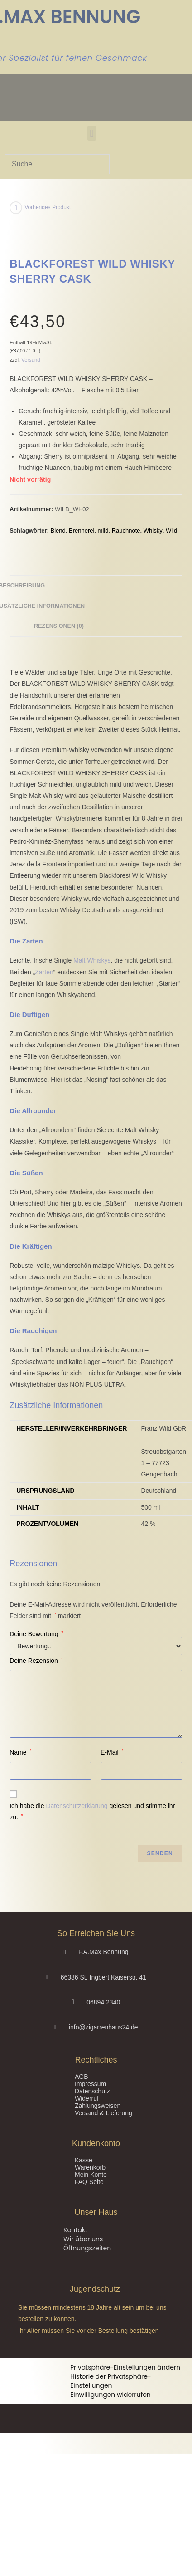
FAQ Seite (89, 2181)
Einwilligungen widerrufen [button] (110, 2394)
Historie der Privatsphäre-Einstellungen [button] (110, 2381)
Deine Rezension (36, 1660)
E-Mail (112, 1752)
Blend (58, 530)
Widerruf (87, 2098)
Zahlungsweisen (97, 2105)
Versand (30, 359)
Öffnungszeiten (87, 2248)
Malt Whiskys (91, 960)
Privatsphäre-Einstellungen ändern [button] (125, 2367)
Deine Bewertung (36, 1634)
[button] (91, 133)
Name (20, 1752)
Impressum (90, 2083)
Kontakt (75, 2229)
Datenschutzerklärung (76, 1805)
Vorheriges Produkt (47, 207)
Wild (171, 530)
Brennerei (81, 530)
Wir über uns (83, 2239)
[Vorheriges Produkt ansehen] (16, 207)
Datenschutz (92, 2091)
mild (103, 530)
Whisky (153, 530)
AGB (81, 2076)
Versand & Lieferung (103, 2113)
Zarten (44, 972)
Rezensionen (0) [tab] (59, 626)
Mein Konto (91, 2174)
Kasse (83, 2160)
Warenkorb (90, 2167)
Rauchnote (126, 530)
